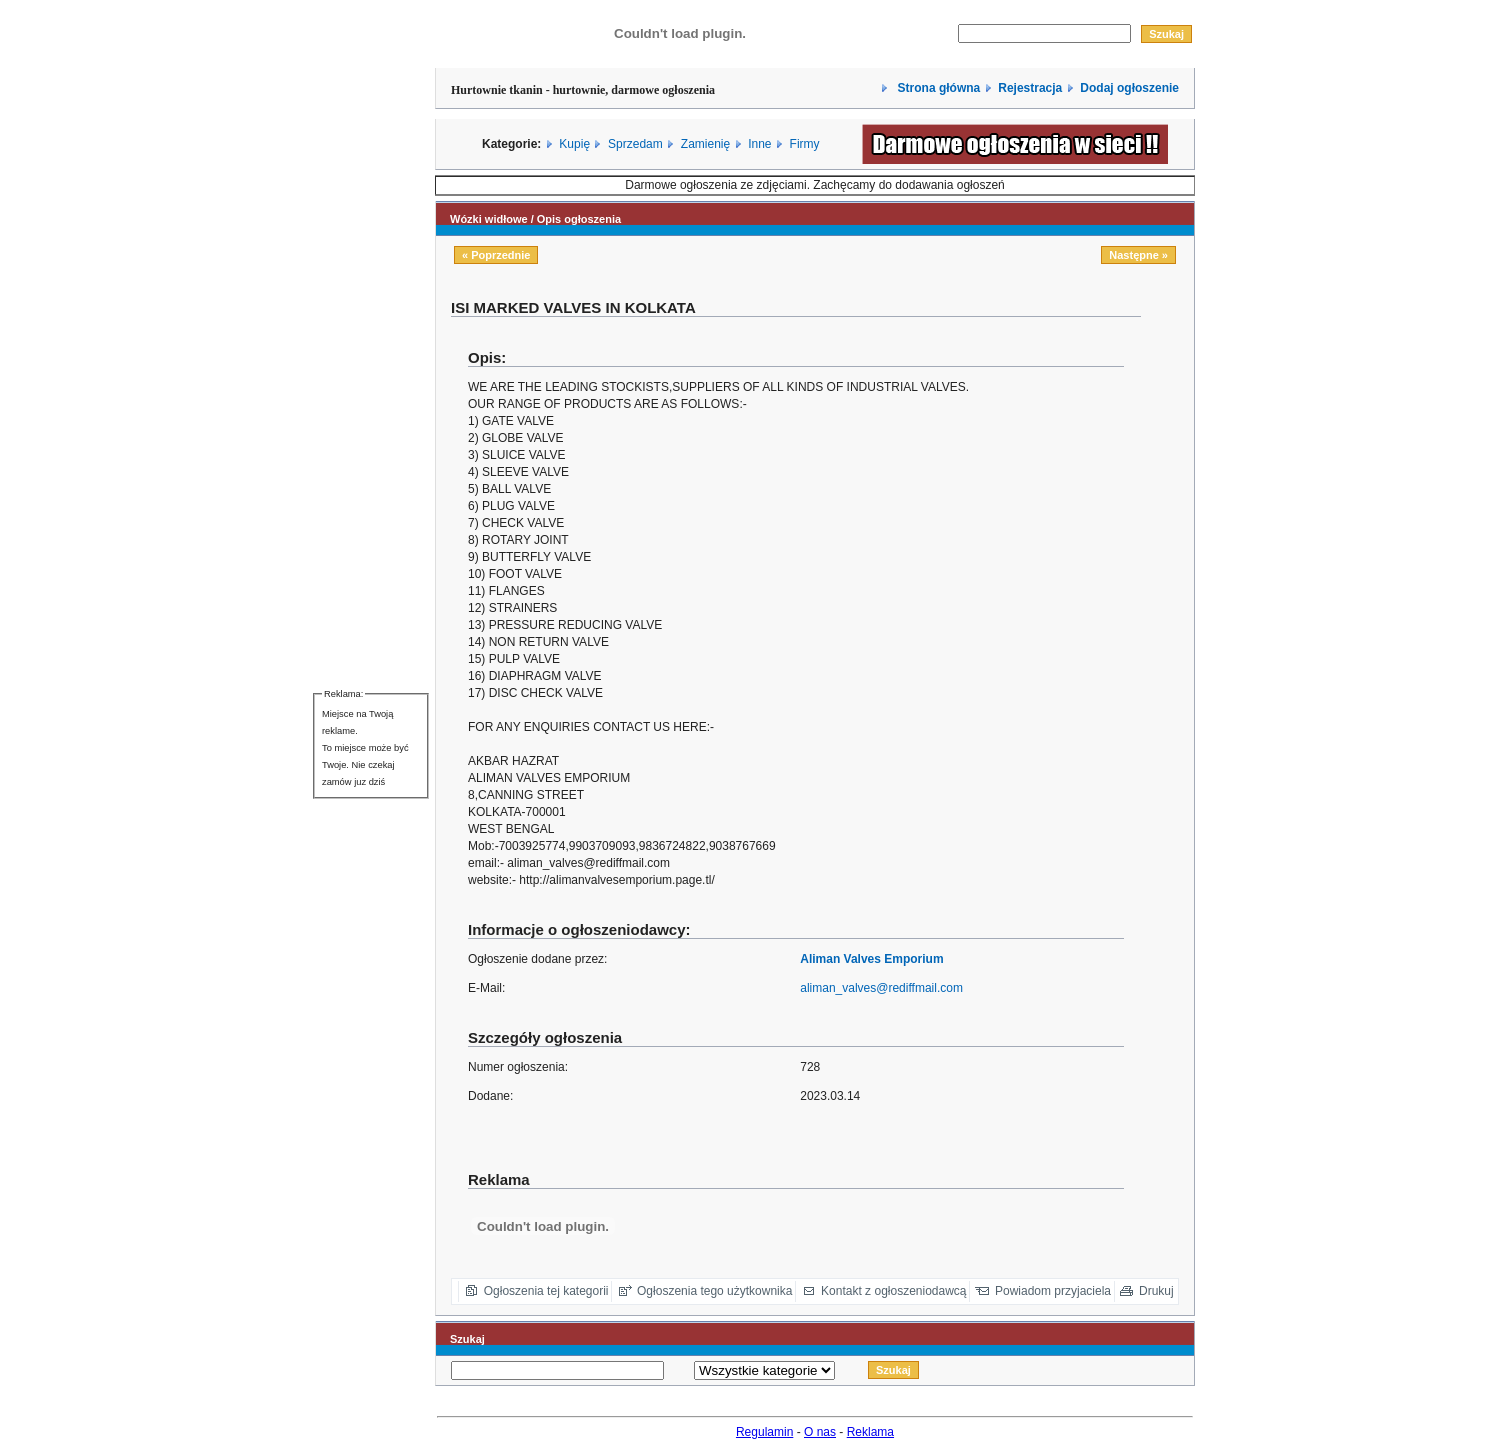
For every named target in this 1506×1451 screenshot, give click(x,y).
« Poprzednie (496, 255)
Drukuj (1156, 1291)
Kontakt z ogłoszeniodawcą (893, 1291)
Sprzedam (635, 144)
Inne (759, 144)
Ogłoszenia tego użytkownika (714, 1291)
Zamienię (705, 144)
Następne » (1138, 255)
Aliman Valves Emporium (871, 959)
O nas (820, 1432)
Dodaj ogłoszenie (1129, 88)
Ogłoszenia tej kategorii (546, 1291)
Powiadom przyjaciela (1053, 1291)
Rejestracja (1030, 88)
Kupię (574, 144)
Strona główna (937, 88)
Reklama (870, 1432)
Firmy (805, 144)
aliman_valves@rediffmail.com (881, 988)
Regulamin (764, 1432)
